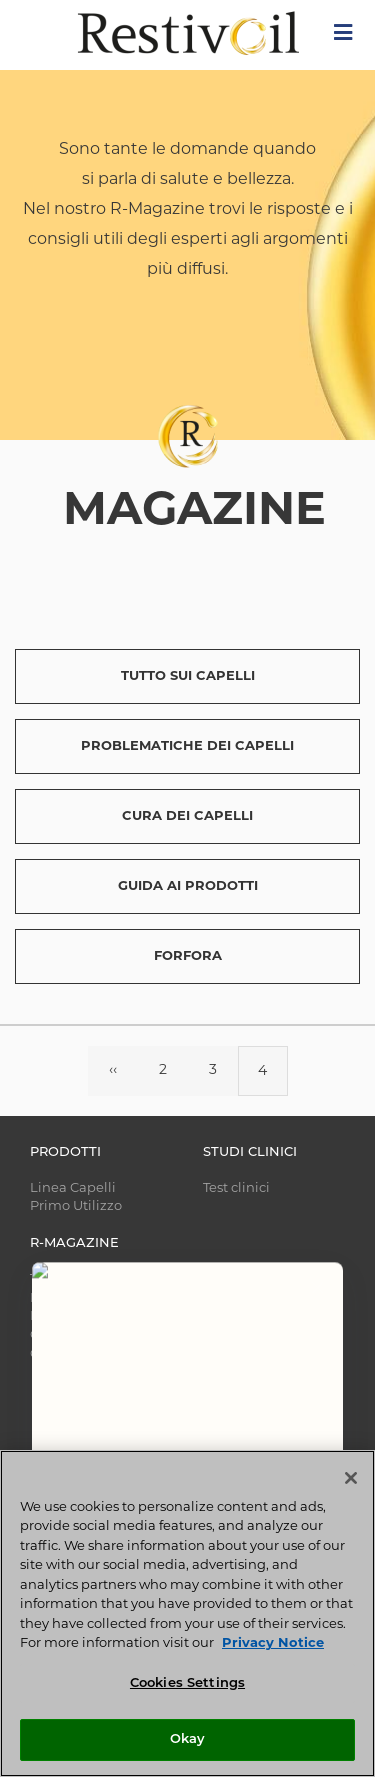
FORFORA (188, 956)
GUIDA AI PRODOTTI (188, 886)
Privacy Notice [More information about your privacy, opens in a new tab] (273, 1643)
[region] (187, 1613)
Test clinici (236, 1188)
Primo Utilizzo (76, 1206)
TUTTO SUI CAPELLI (188, 676)
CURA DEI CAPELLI (187, 816)
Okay (188, 1739)
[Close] (351, 1478)
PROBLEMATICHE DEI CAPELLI (187, 746)
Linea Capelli (73, 1188)
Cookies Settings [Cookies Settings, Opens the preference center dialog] (187, 1683)
